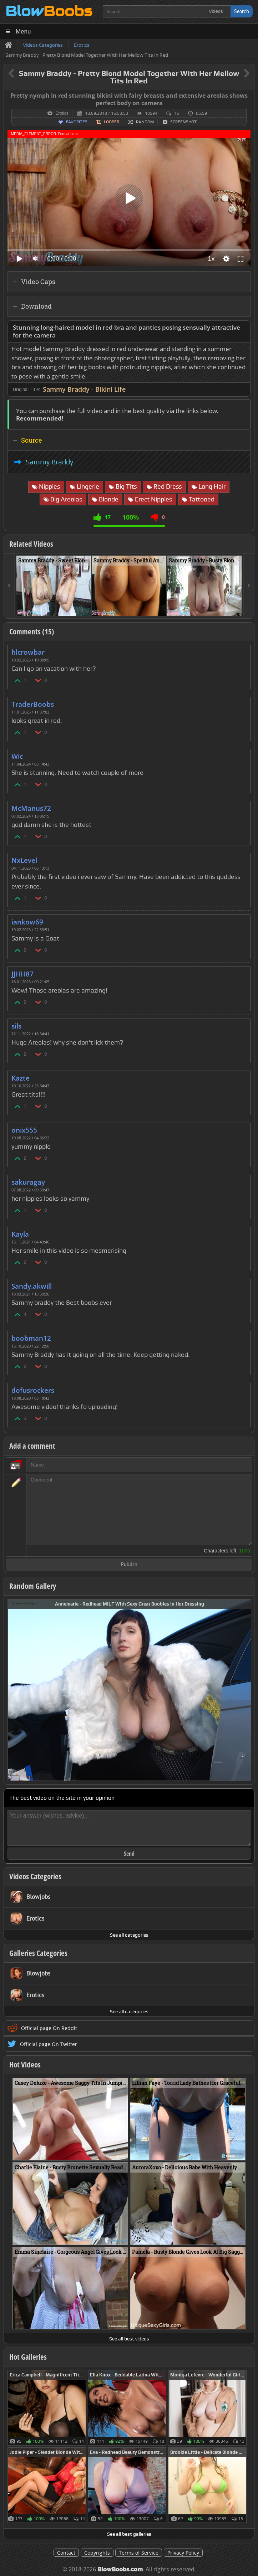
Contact (66, 2552)
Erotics (62, 113)
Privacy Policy (183, 2552)
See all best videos (129, 2338)
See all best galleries (129, 2534)
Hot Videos (25, 2065)
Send (129, 1854)
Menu (23, 31)
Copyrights (97, 2552)
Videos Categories (35, 1876)
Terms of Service (138, 2552)
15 (176, 113)
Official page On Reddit (49, 2028)
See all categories (129, 1935)
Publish (129, 1565)
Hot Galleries (28, 2357)
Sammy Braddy (49, 462)
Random (145, 121)
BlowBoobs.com (120, 2569)
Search (241, 11)
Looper (111, 121)
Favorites (76, 121)
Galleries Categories (38, 1953)
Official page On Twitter (48, 2044)
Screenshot (183, 121)
